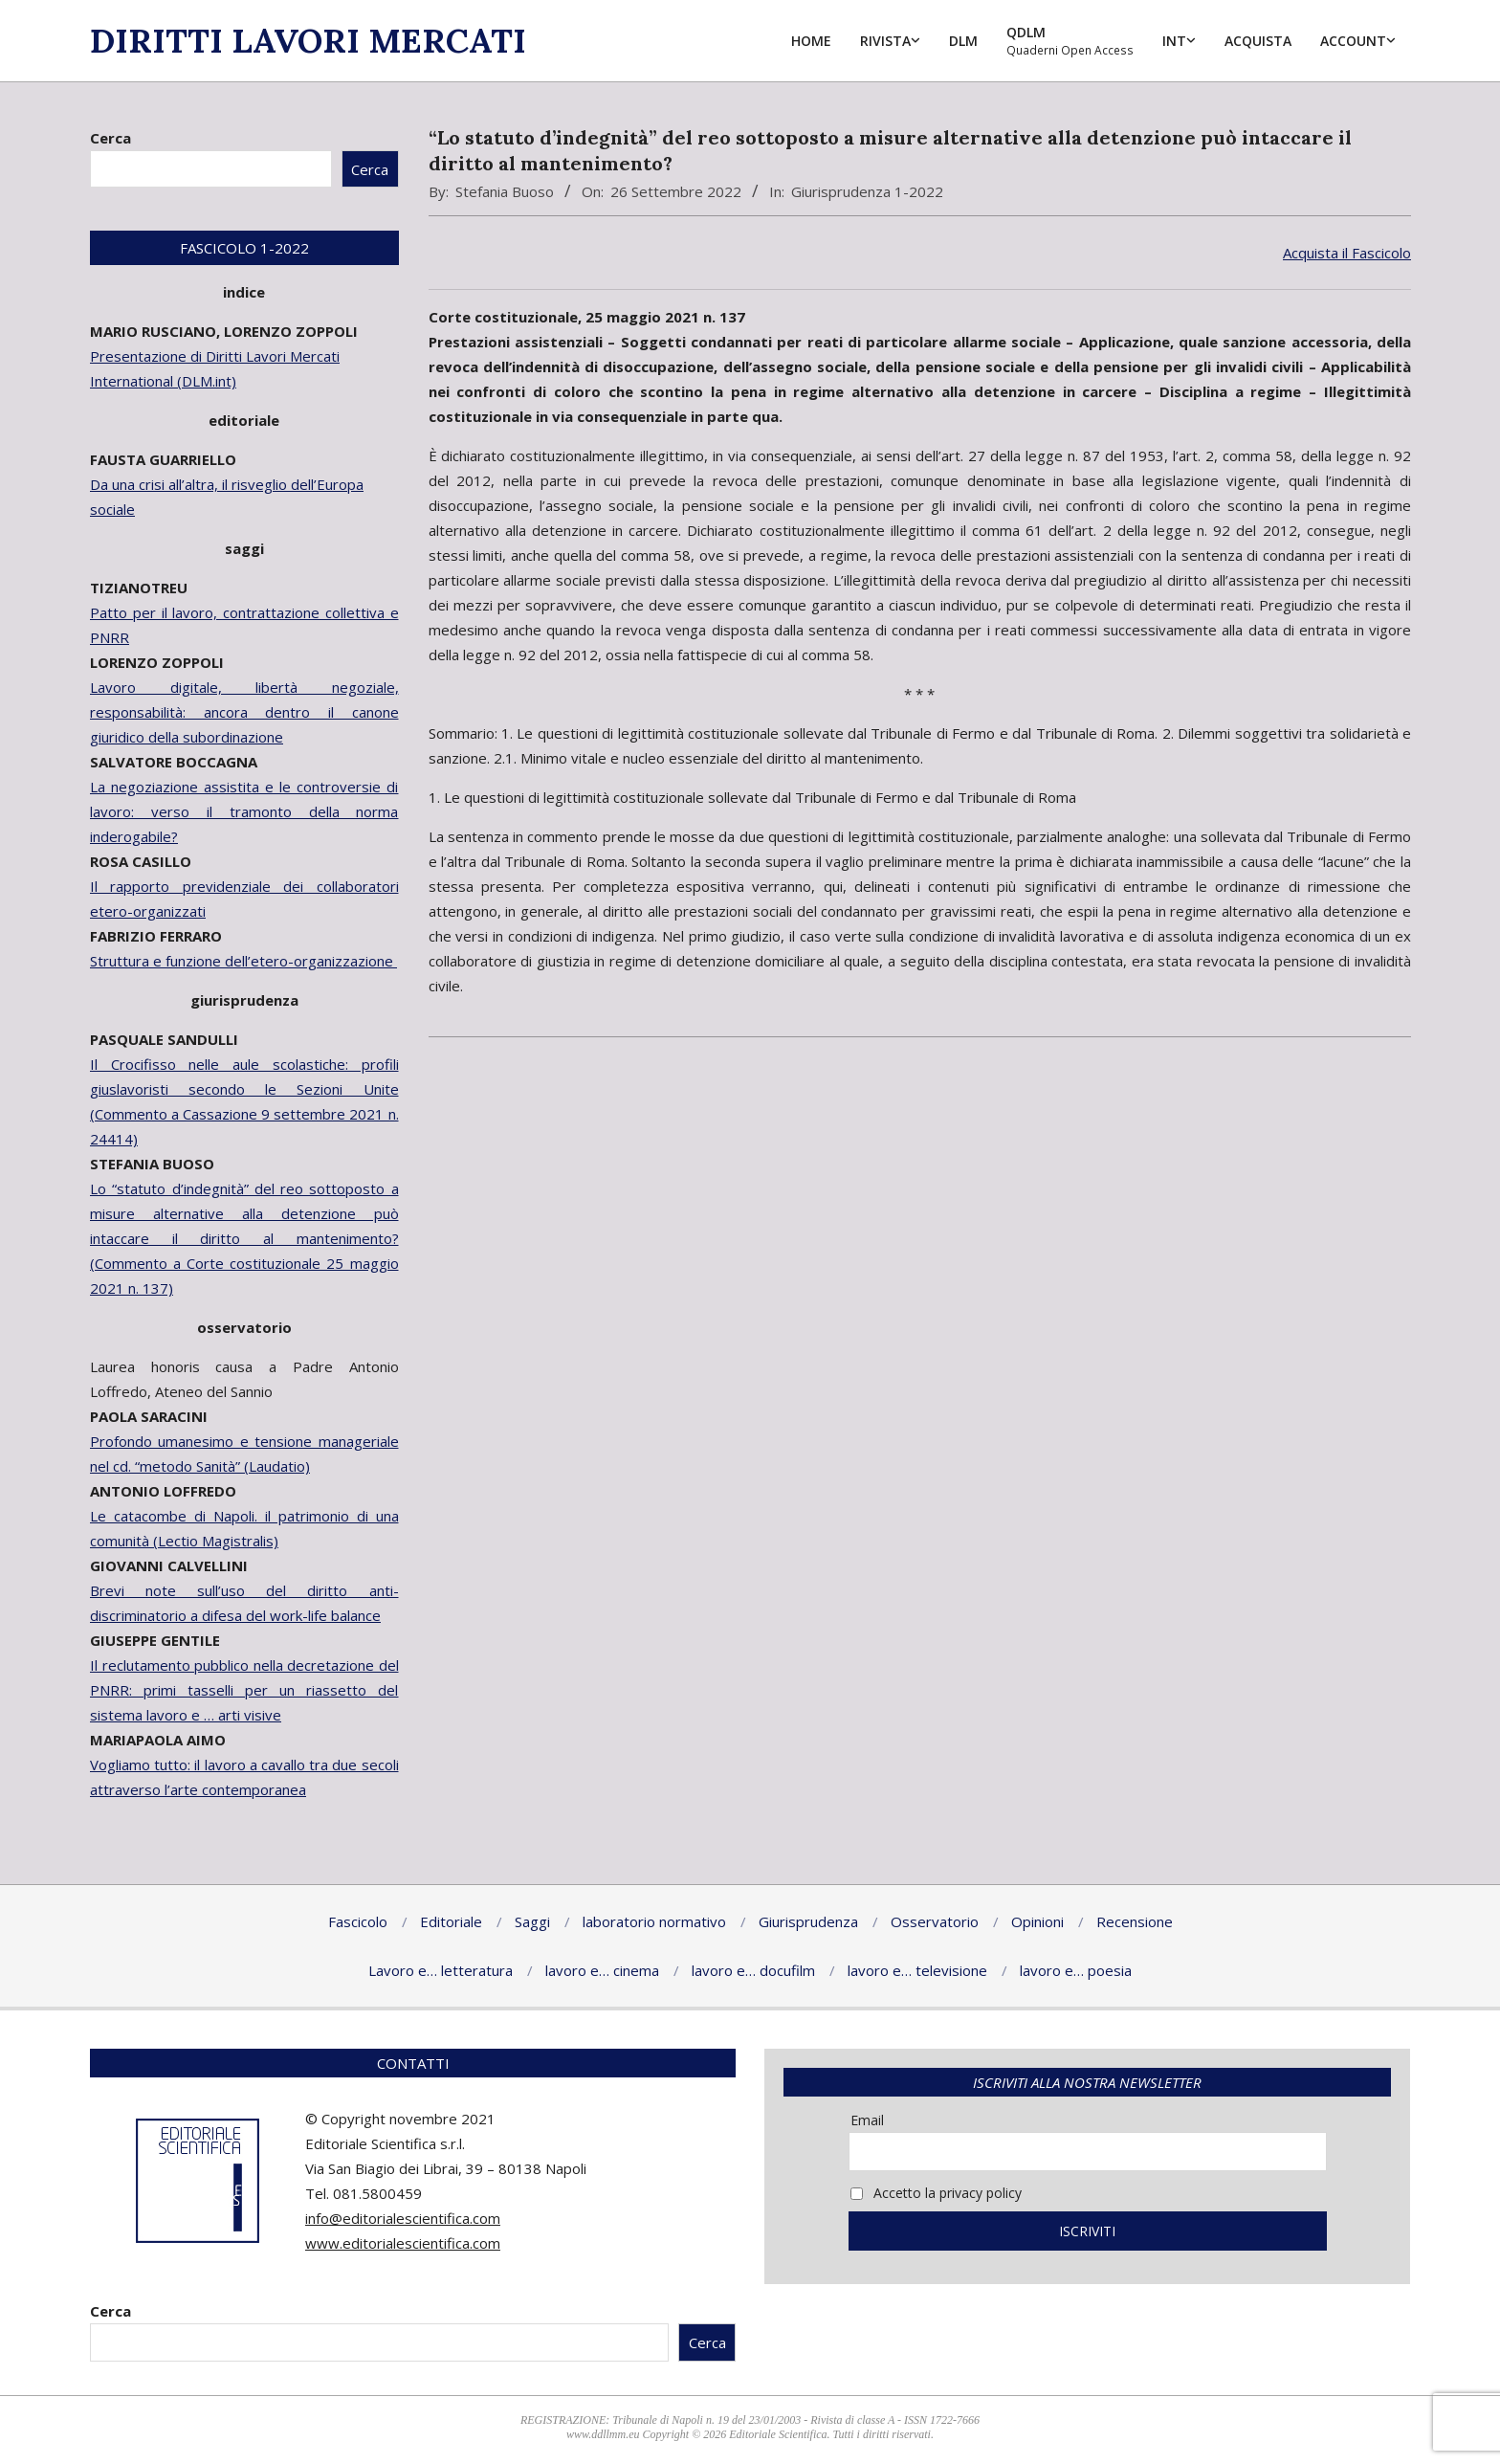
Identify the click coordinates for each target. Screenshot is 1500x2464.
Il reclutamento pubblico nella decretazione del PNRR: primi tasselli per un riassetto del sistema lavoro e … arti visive (244, 1689)
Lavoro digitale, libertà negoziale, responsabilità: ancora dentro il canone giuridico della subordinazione (244, 711)
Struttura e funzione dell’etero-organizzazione (243, 960)
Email (867, 2120)
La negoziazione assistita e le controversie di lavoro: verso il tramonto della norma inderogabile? (244, 811)
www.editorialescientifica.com (402, 2243)
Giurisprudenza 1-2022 (867, 191)
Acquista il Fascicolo (1347, 252)
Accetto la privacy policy (936, 2193)
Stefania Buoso (504, 191)
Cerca (110, 137)
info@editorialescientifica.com (402, 2218)
